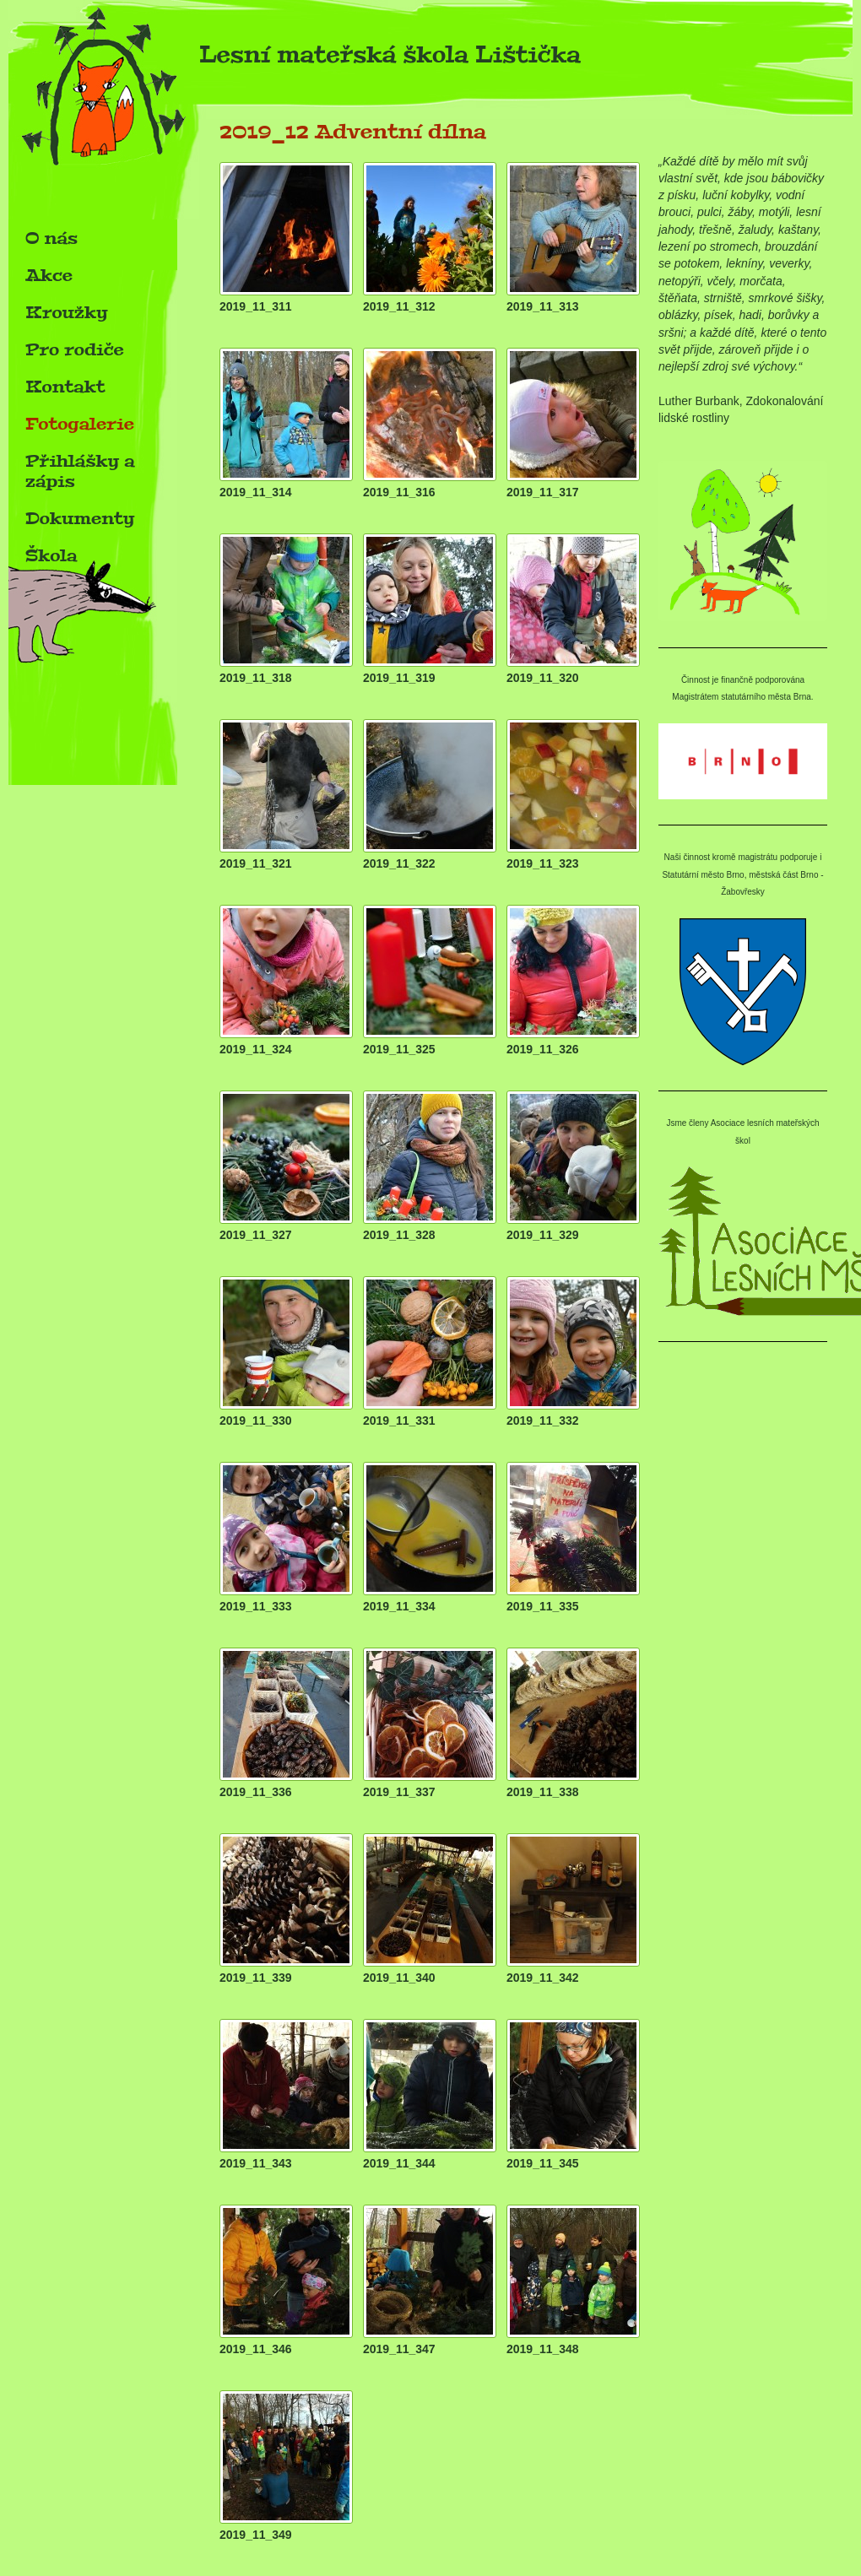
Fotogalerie (79, 424)
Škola (51, 555)
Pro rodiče (74, 349)
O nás (51, 238)
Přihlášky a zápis (80, 471)
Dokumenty (80, 518)
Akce (49, 275)
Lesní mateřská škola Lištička (294, 59)
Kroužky (66, 312)
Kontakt (65, 387)
